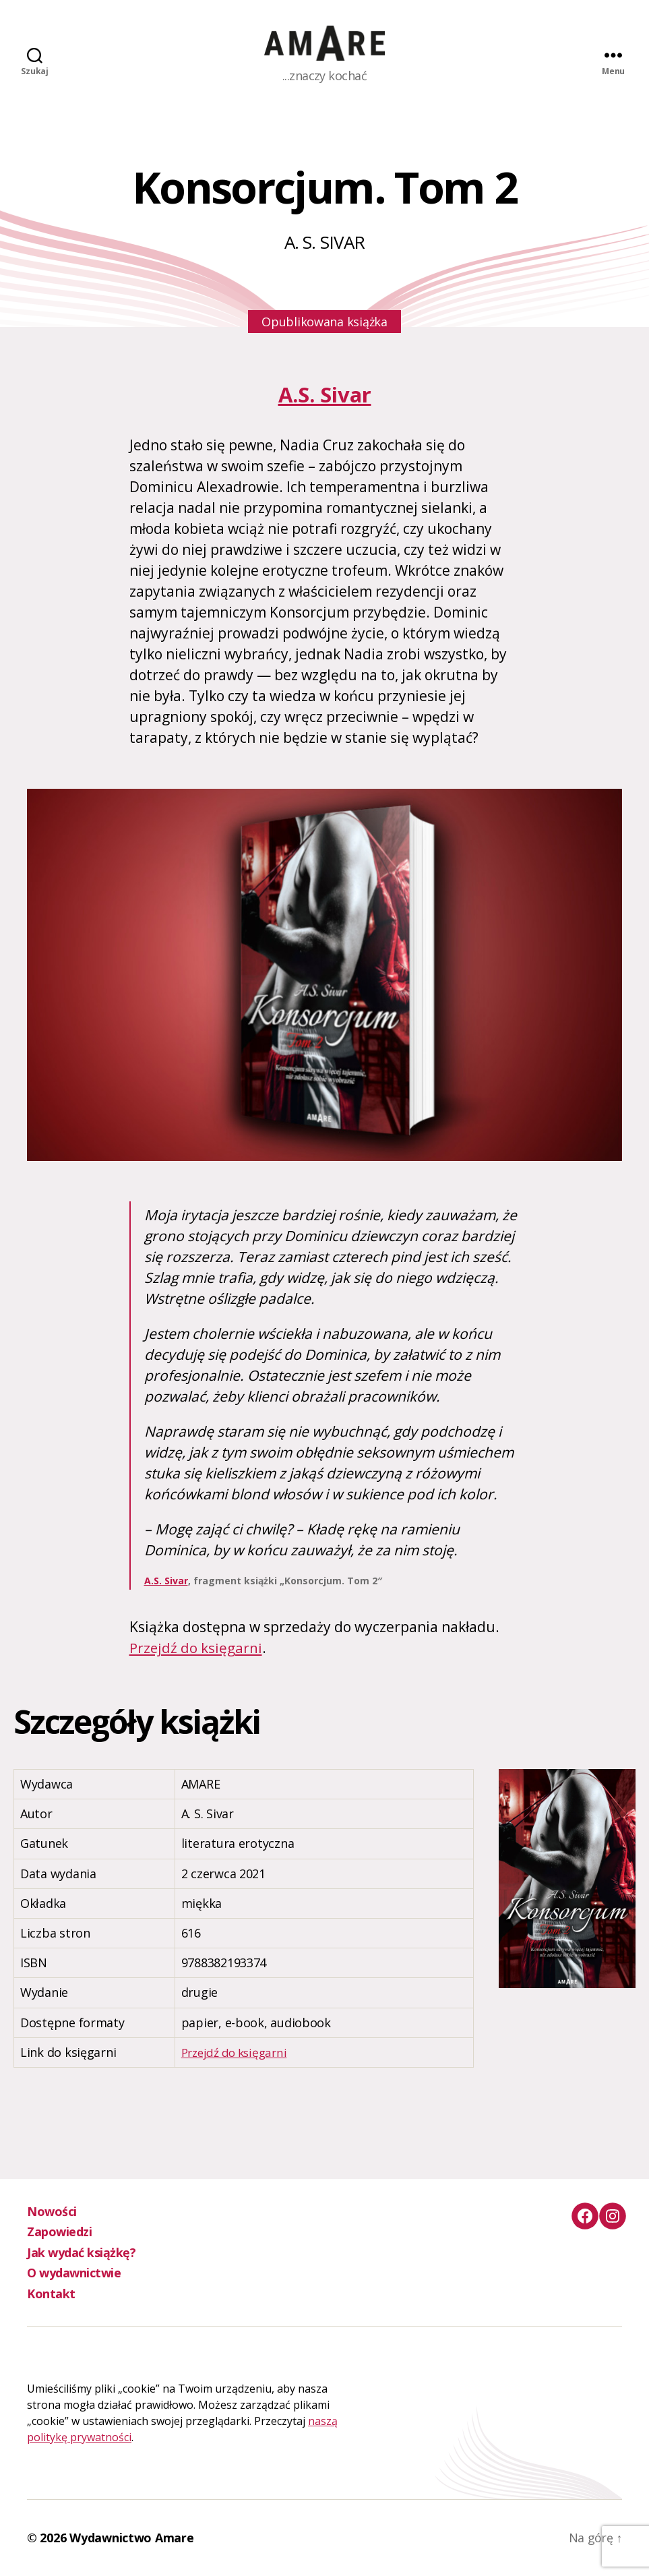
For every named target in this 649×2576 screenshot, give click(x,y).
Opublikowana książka (324, 321)
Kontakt (51, 2293)
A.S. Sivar (324, 394)
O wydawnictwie (74, 2273)
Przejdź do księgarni (196, 1647)
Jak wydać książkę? (81, 2252)
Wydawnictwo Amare (131, 2537)
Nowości (52, 2211)
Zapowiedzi (59, 2231)
